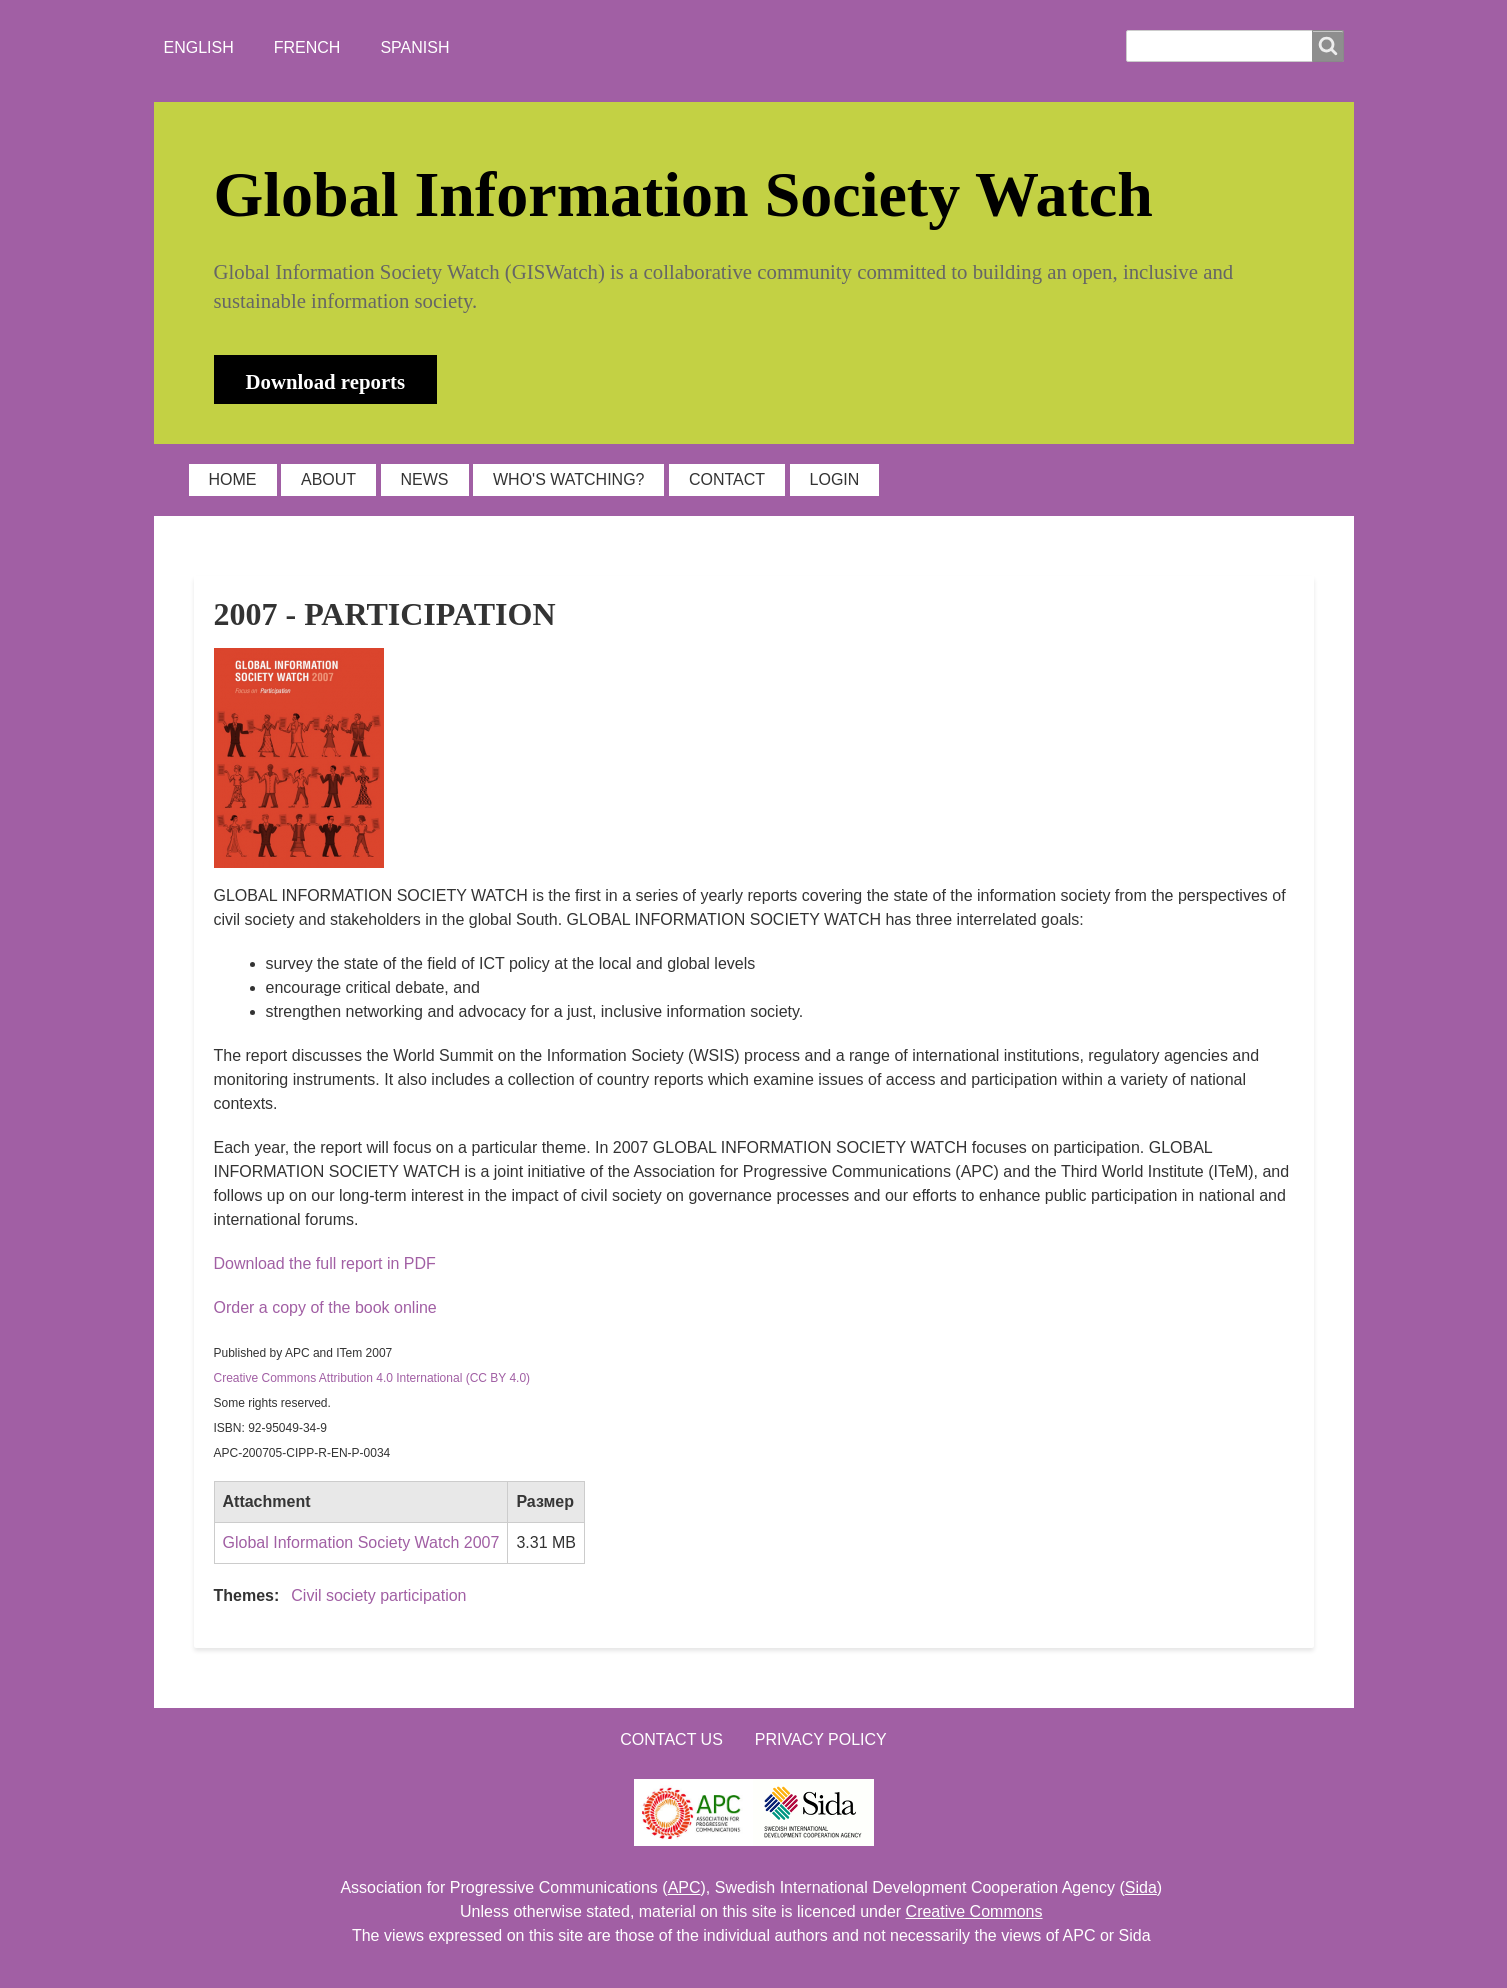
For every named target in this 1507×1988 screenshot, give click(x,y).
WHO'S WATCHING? (569, 479)
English (199, 47)
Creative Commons (974, 1911)
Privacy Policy (821, 1739)
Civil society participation (378, 1595)
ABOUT (328, 479)
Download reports (326, 381)
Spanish (414, 47)
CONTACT (727, 479)
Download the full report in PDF (325, 1263)
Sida (1141, 1887)
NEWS (425, 479)
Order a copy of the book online (325, 1307)
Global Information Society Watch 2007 (361, 1542)
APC (684, 1887)
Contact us (671, 1739)
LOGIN (835, 479)
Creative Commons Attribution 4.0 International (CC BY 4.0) (372, 1378)
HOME (233, 479)
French (307, 47)
